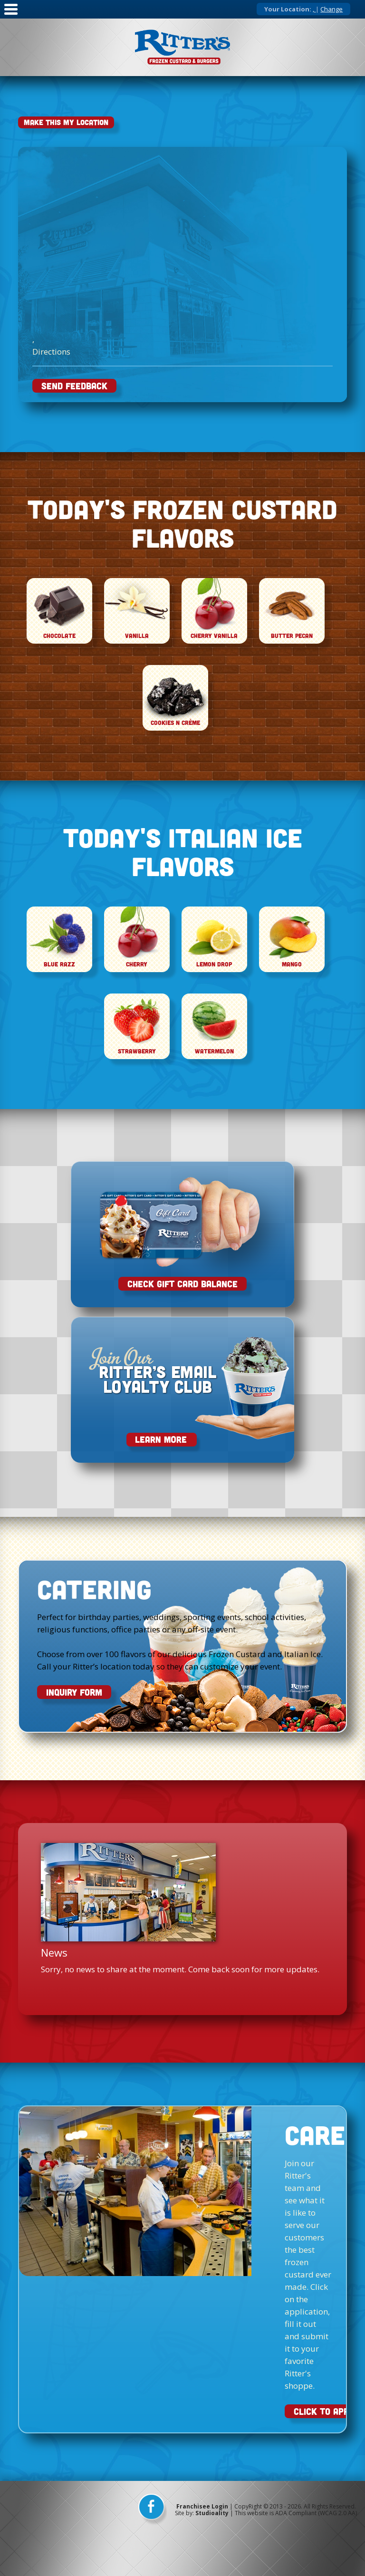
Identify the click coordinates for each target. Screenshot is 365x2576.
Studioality (212, 2513)
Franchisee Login (202, 2506)
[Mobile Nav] (11, 15)
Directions (51, 351)
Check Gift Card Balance (182, 1283)
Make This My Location (66, 122)
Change (331, 9)
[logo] (182, 47)
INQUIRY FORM (74, 1692)
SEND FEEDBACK (74, 385)
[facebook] (152, 2510)
